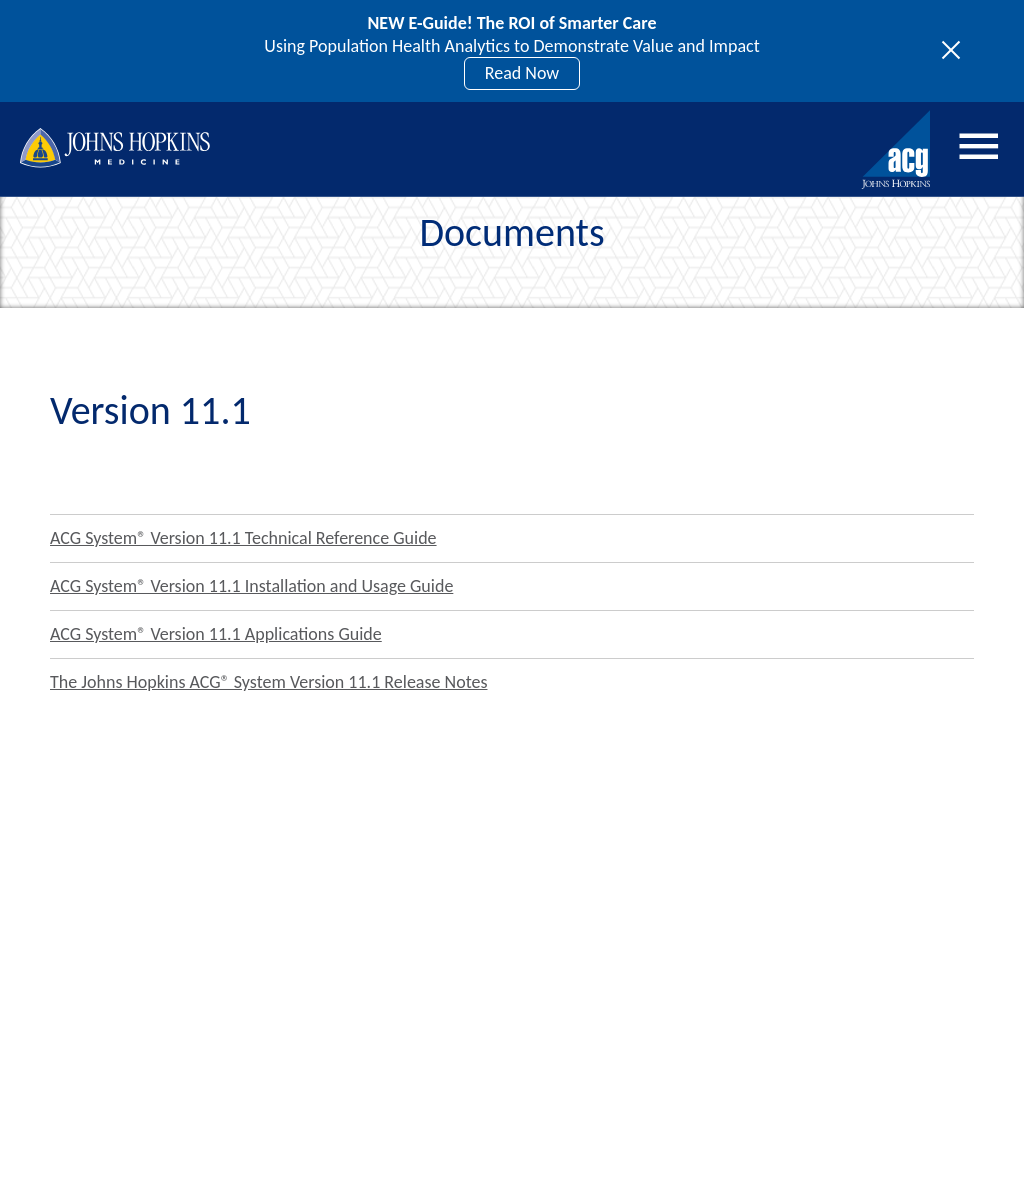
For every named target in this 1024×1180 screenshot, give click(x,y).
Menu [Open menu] (979, 147)
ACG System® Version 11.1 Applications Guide (216, 634)
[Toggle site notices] (956, 51)
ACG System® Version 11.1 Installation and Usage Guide (251, 586)
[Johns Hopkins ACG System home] (897, 150)
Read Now (522, 73)
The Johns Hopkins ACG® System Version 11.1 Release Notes (268, 682)
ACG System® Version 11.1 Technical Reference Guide (243, 538)
